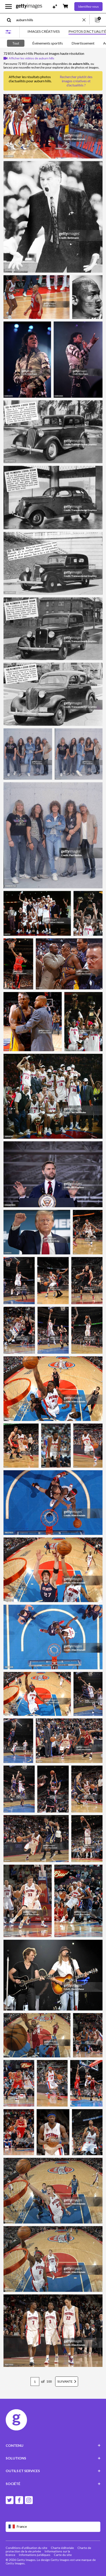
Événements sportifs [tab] (47, 43)
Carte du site (63, 2555)
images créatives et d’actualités (76, 83)
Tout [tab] (15, 43)
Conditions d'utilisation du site (26, 2548)
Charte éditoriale (62, 2548)
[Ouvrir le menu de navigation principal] (8, 6)
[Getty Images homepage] (29, 6)
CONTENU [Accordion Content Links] (53, 2445)
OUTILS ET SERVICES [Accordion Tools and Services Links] (53, 2471)
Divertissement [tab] (83, 43)
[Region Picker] (53, 2527)
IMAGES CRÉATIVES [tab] (43, 31)
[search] (11, 19)
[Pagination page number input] (35, 2381)
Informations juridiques (34, 2555)
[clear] (85, 19)
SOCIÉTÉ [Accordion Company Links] (53, 2483)
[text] (48, 19)
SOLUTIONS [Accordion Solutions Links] (53, 2458)
